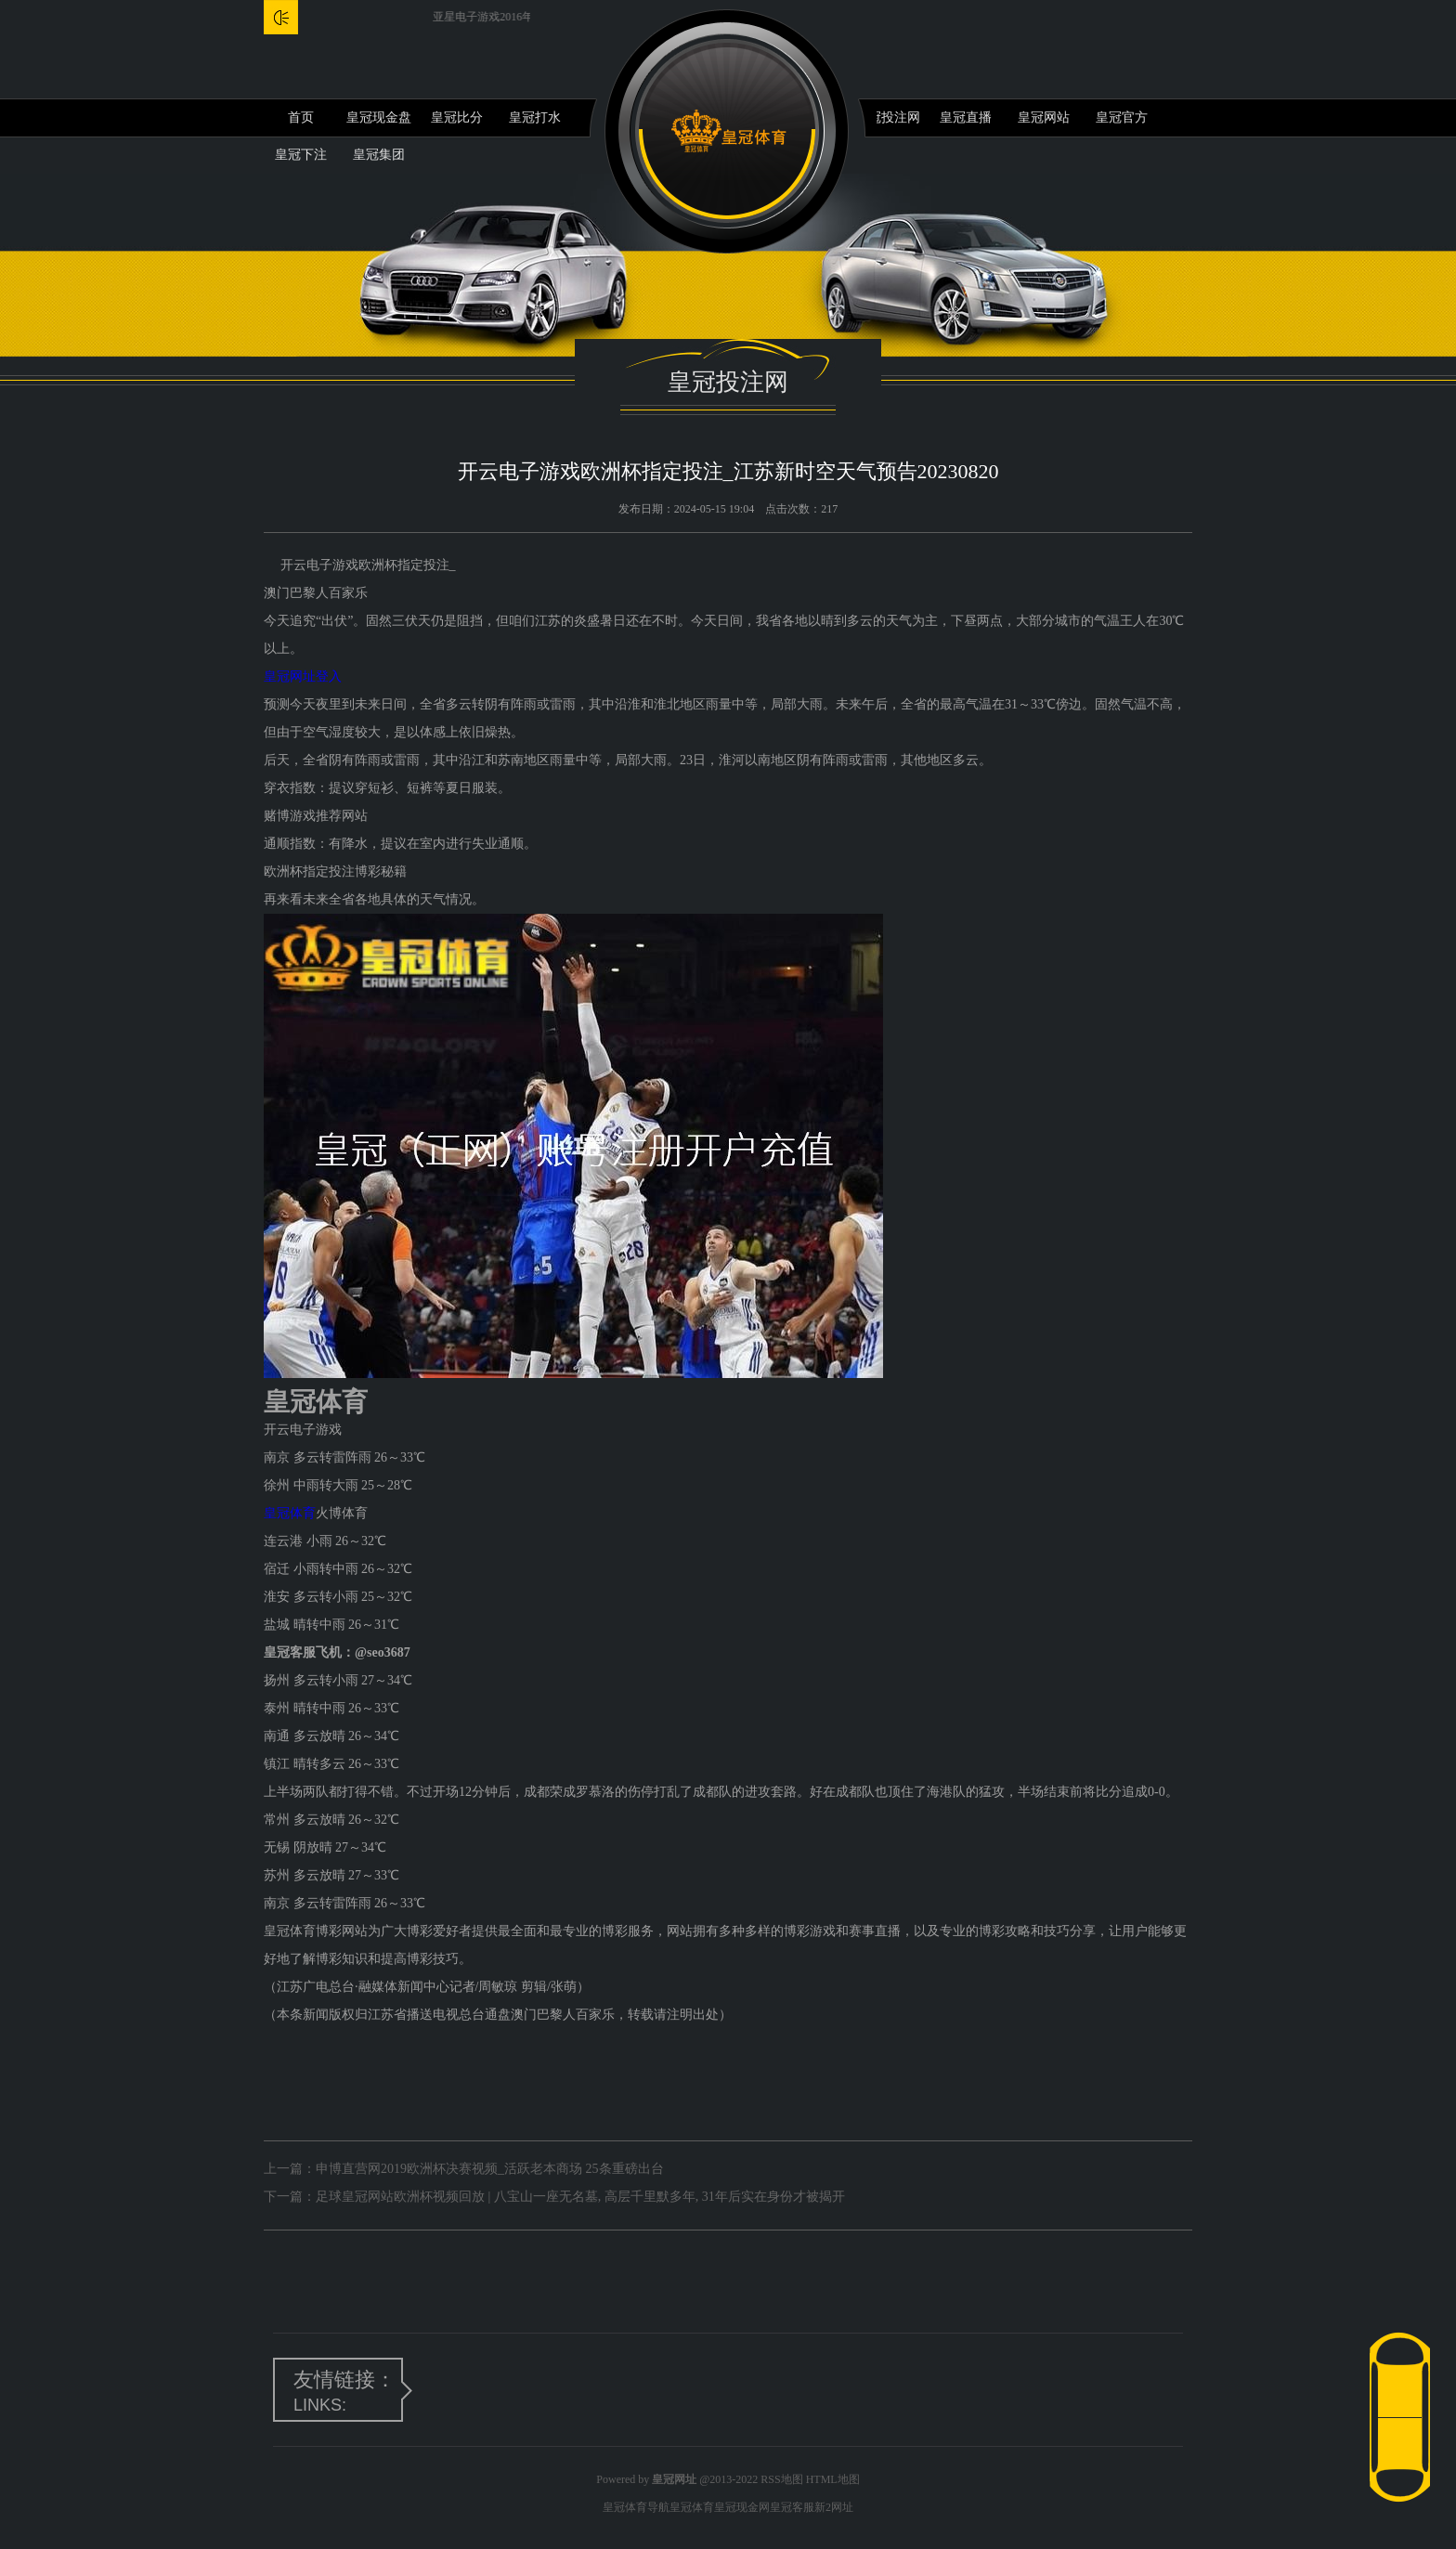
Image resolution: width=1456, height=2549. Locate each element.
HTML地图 (833, 2479)
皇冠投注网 (887, 117)
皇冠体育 (290, 1513)
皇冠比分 (457, 117)
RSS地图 (781, 2479)
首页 (301, 117)
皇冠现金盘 (378, 117)
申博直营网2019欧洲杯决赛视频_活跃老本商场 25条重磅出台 (490, 2169)
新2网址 (833, 2507)
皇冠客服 (792, 2507)
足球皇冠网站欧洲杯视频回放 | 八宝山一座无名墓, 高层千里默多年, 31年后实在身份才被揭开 (580, 2197)
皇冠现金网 (742, 2507)
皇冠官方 (1122, 117)
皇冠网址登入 (303, 676)
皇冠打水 (535, 117)
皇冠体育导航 (636, 2507)
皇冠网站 (1044, 117)
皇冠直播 (966, 117)
